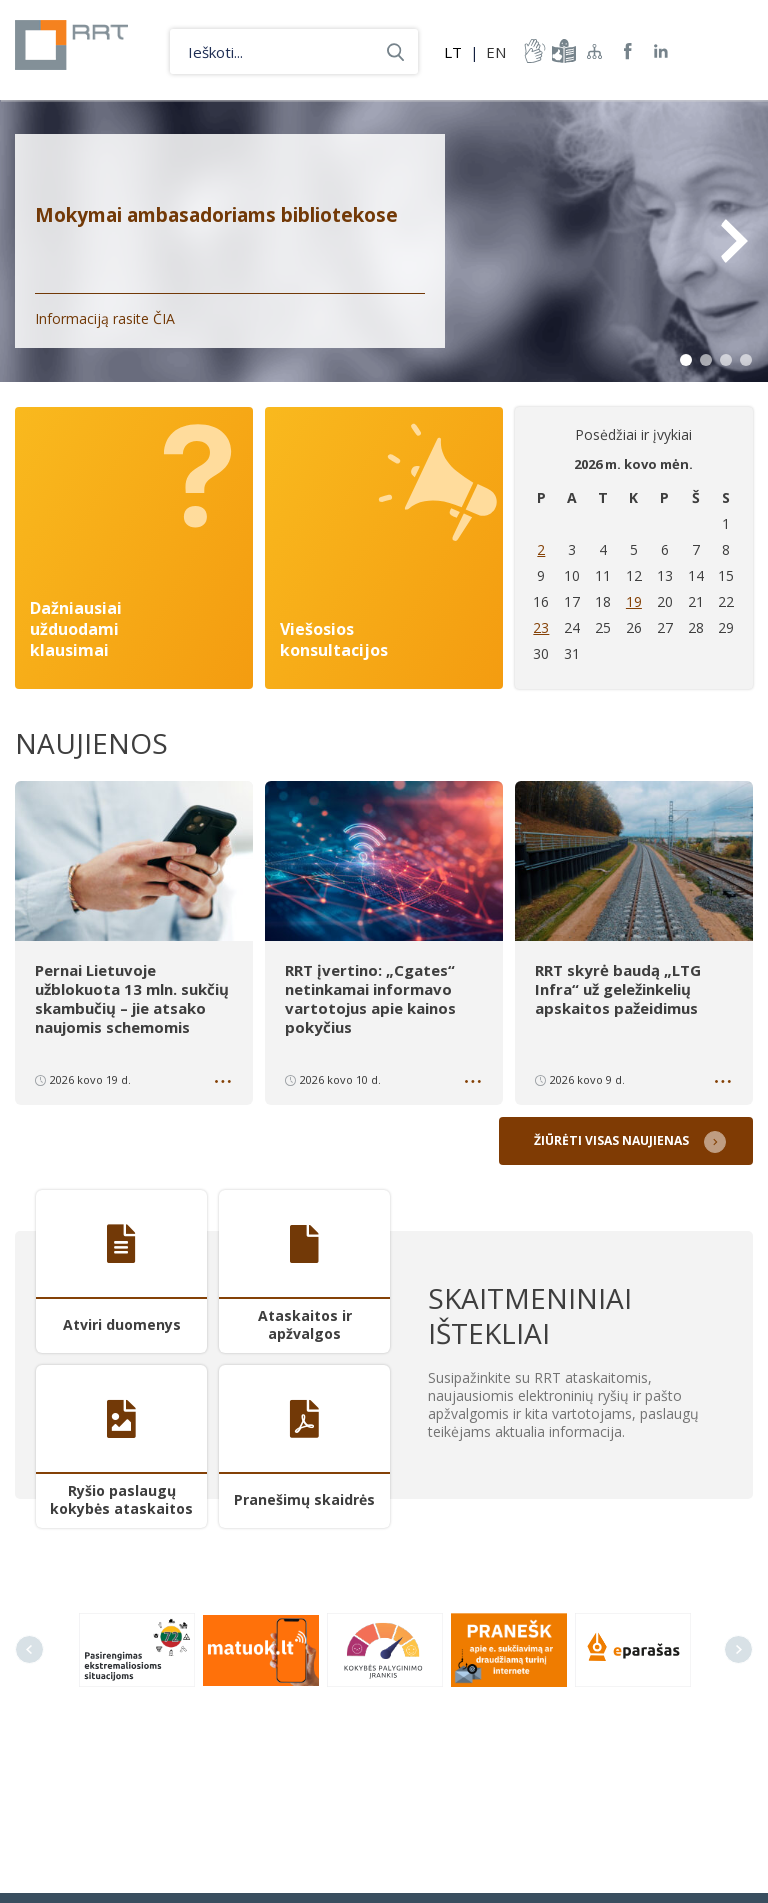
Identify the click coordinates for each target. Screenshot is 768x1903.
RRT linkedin (661, 51)
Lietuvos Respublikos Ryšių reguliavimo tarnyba (82, 50)
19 (634, 601)
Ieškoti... (395, 51)
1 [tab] (686, 360)
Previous (29, 1645)
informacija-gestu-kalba (533, 51)
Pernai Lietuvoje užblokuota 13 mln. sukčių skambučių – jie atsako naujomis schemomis (132, 997)
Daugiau (225, 1081)
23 (541, 627)
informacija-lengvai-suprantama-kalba (562, 51)
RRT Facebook (628, 51)
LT (453, 52)
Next (733, 241)
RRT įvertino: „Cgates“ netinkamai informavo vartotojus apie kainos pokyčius (370, 997)
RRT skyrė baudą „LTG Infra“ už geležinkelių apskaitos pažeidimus (618, 988)
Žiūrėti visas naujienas (615, 1136)
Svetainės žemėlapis (595, 51)
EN (496, 52)
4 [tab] (746, 360)
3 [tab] (726, 360)
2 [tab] (706, 360)
